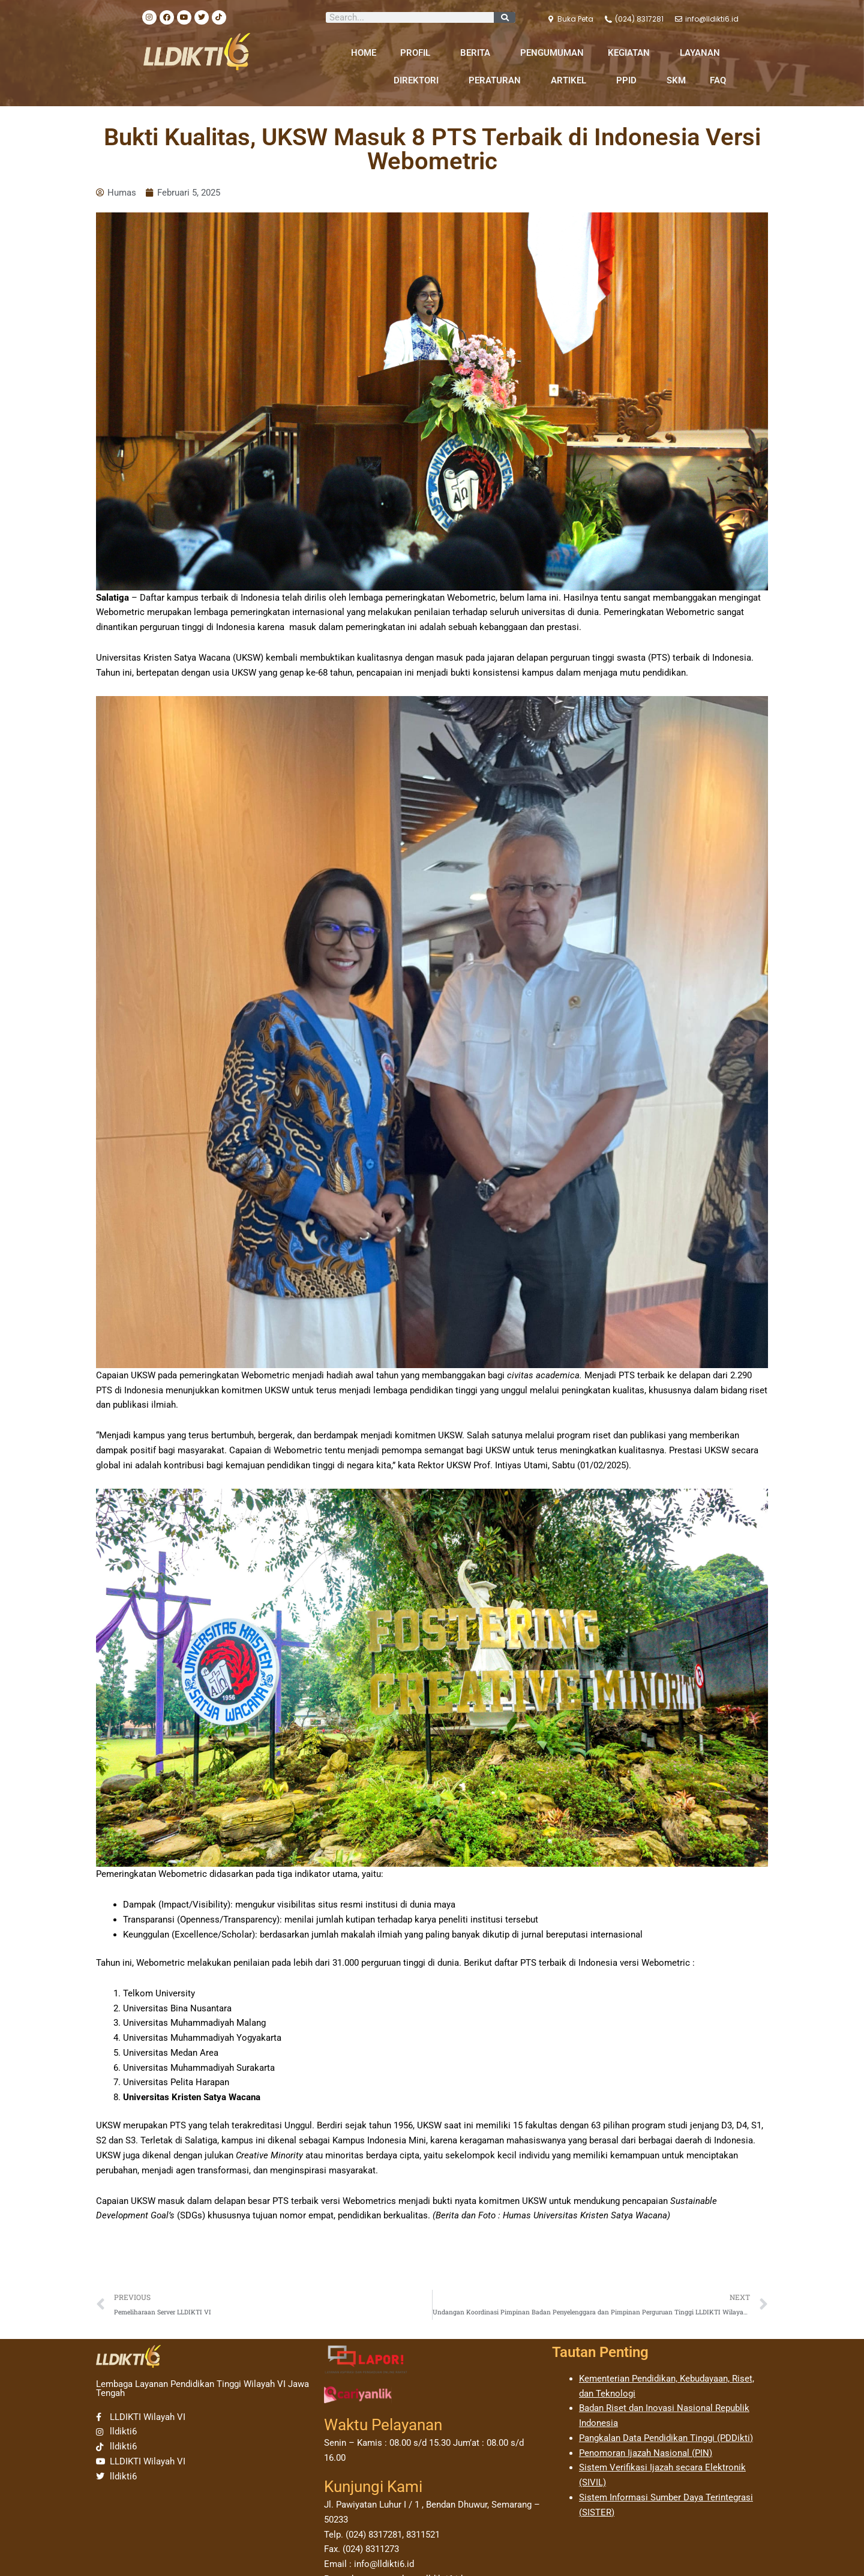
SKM (676, 80)
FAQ (718, 80)
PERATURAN (498, 80)
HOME (363, 52)
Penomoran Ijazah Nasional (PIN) (645, 2453)
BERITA (478, 53)
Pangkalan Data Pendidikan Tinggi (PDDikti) (666, 2438)
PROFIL (418, 53)
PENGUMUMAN (552, 52)
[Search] (504, 17)
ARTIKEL (571, 80)
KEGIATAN (632, 53)
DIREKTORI (419, 80)
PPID (629, 80)
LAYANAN (703, 53)
